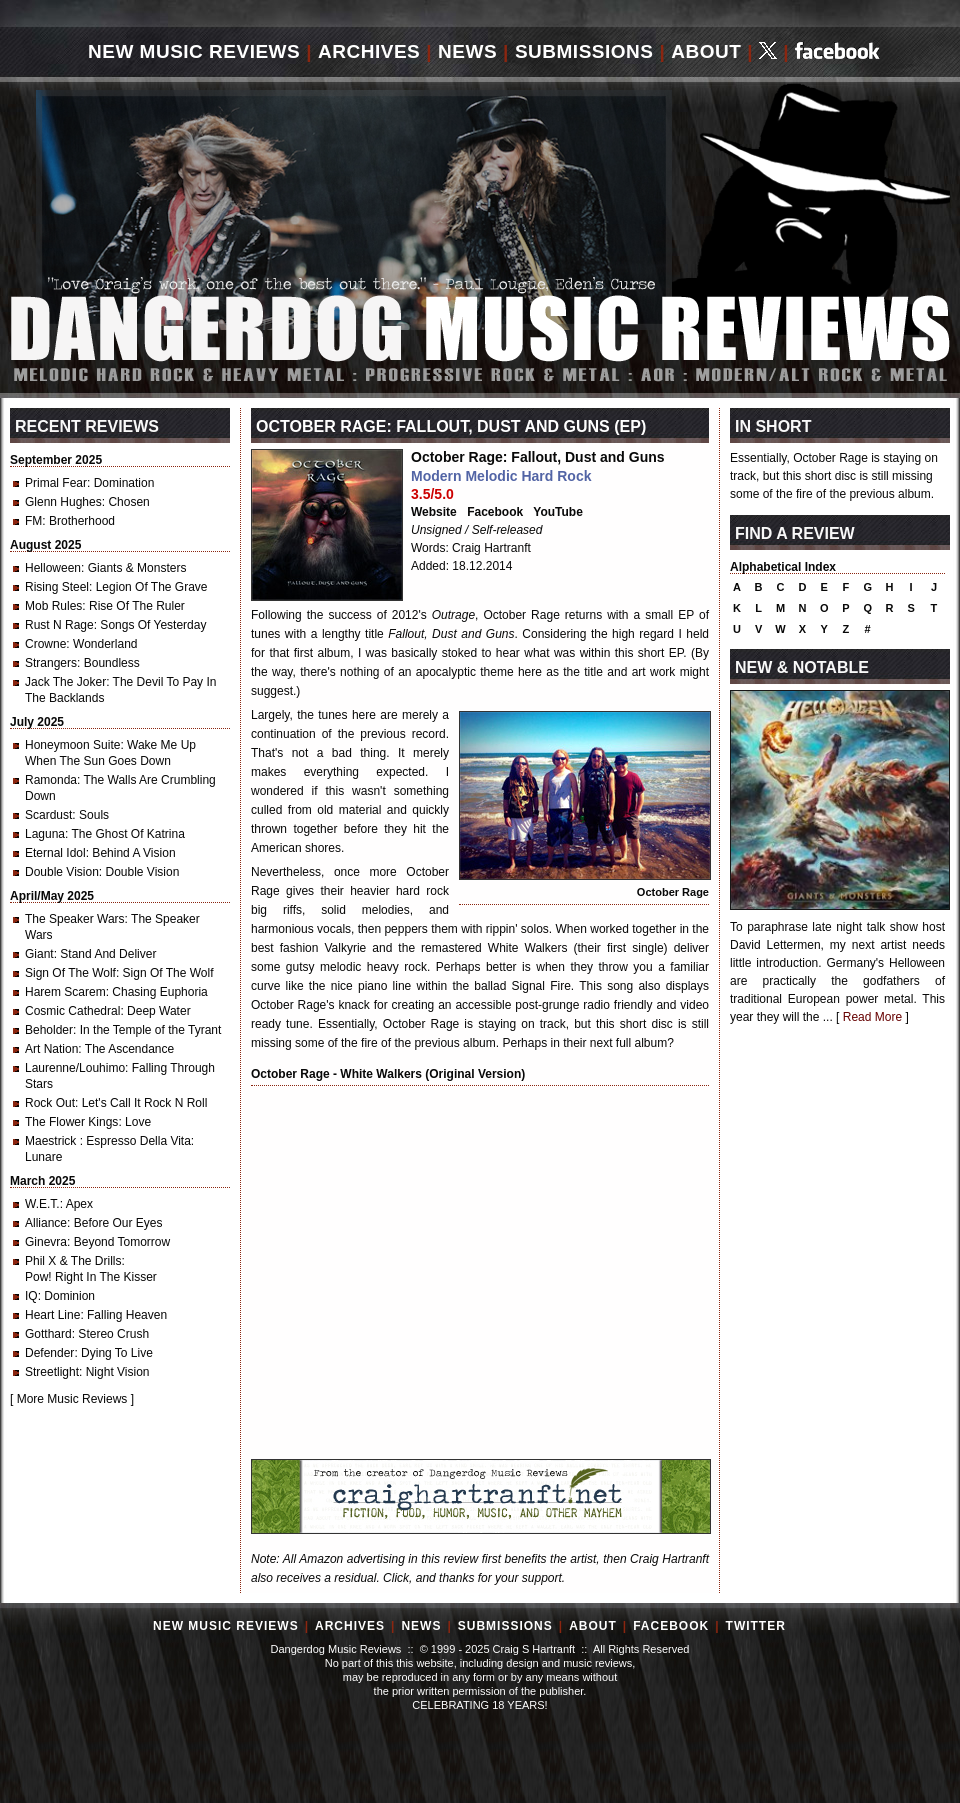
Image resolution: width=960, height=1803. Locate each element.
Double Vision (62, 872)
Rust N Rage (59, 625)
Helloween (53, 568)
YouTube (558, 512)
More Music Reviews (72, 1399)
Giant (39, 954)
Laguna (45, 834)
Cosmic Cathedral (72, 1011)
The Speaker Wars (75, 919)
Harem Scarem (65, 992)
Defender (49, 1353)
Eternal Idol (55, 853)
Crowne (45, 644)
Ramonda (51, 780)
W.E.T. (42, 1204)
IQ (31, 1296)
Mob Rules (53, 606)
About (706, 51)
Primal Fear (56, 483)
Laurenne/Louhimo (75, 1068)
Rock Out (50, 1103)
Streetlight (52, 1372)
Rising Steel (57, 587)
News (467, 51)
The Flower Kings (71, 1122)
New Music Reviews (194, 51)
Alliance (46, 1223)
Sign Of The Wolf (70, 973)
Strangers (51, 663)
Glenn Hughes (63, 502)
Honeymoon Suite (72, 745)
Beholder (49, 1030)
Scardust (48, 815)
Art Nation (51, 1049)
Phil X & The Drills (73, 1261)
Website (434, 512)
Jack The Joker (65, 682)
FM (33, 521)
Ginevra (46, 1242)
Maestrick (52, 1141)
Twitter (756, 1626)
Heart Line (52, 1315)
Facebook (495, 512)
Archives (369, 51)
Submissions (584, 51)
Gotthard (48, 1334)
